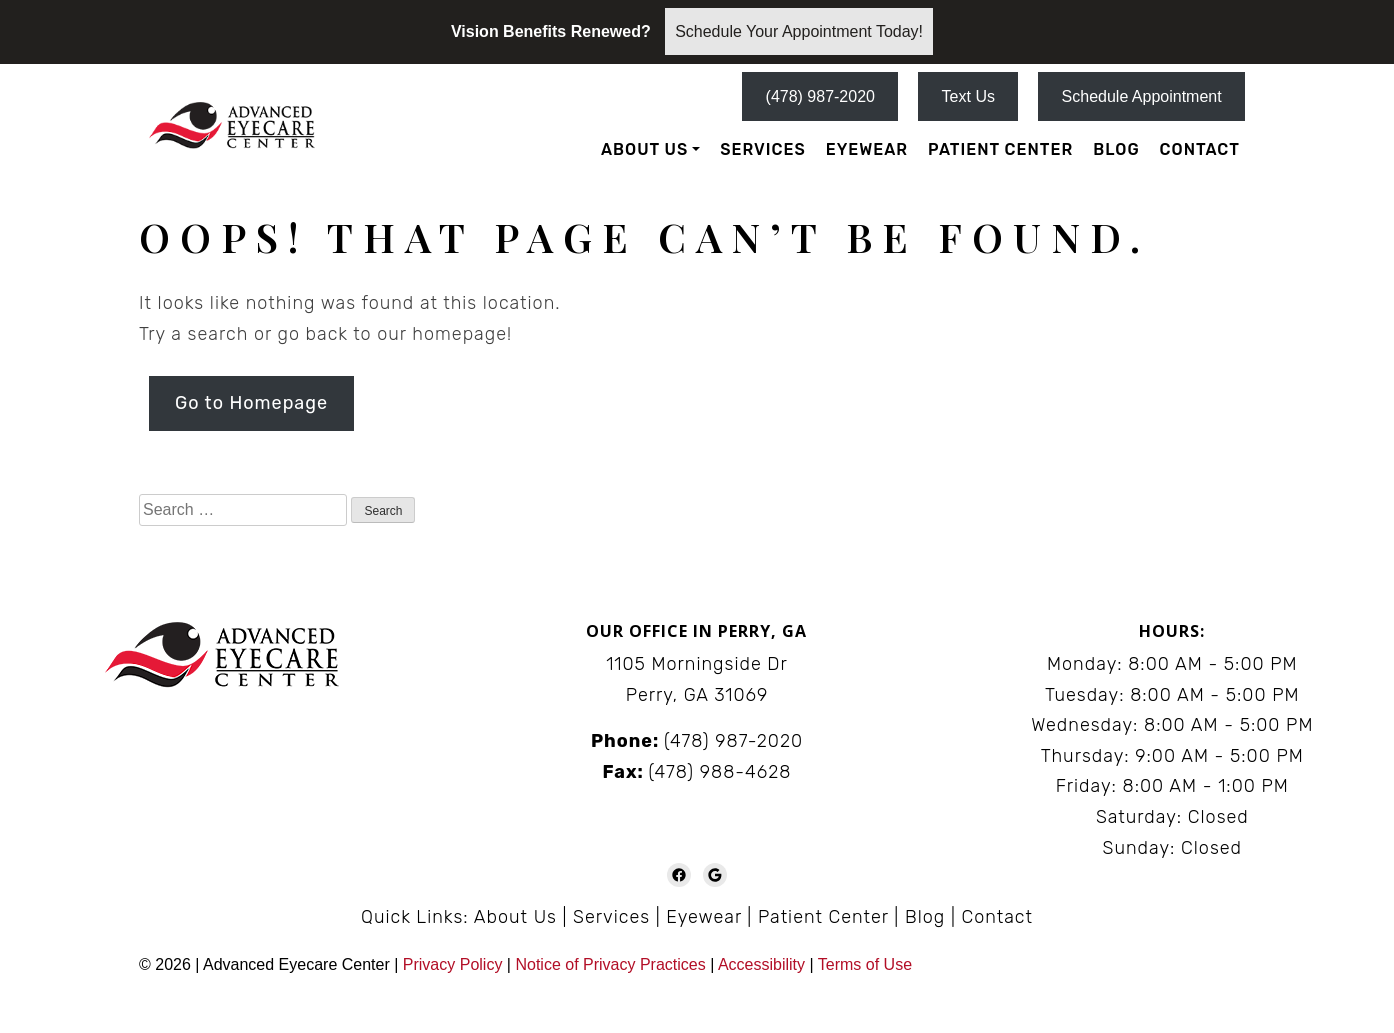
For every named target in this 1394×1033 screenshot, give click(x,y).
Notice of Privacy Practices (610, 964)
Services (762, 149)
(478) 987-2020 (820, 96)
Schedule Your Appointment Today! (799, 31)
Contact (1200, 149)
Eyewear (867, 149)
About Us (644, 149)
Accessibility (761, 964)
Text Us (968, 96)
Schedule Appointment (1142, 96)
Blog (1116, 149)
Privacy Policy (455, 964)
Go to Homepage (251, 403)
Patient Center (1000, 149)
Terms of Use (865, 964)
